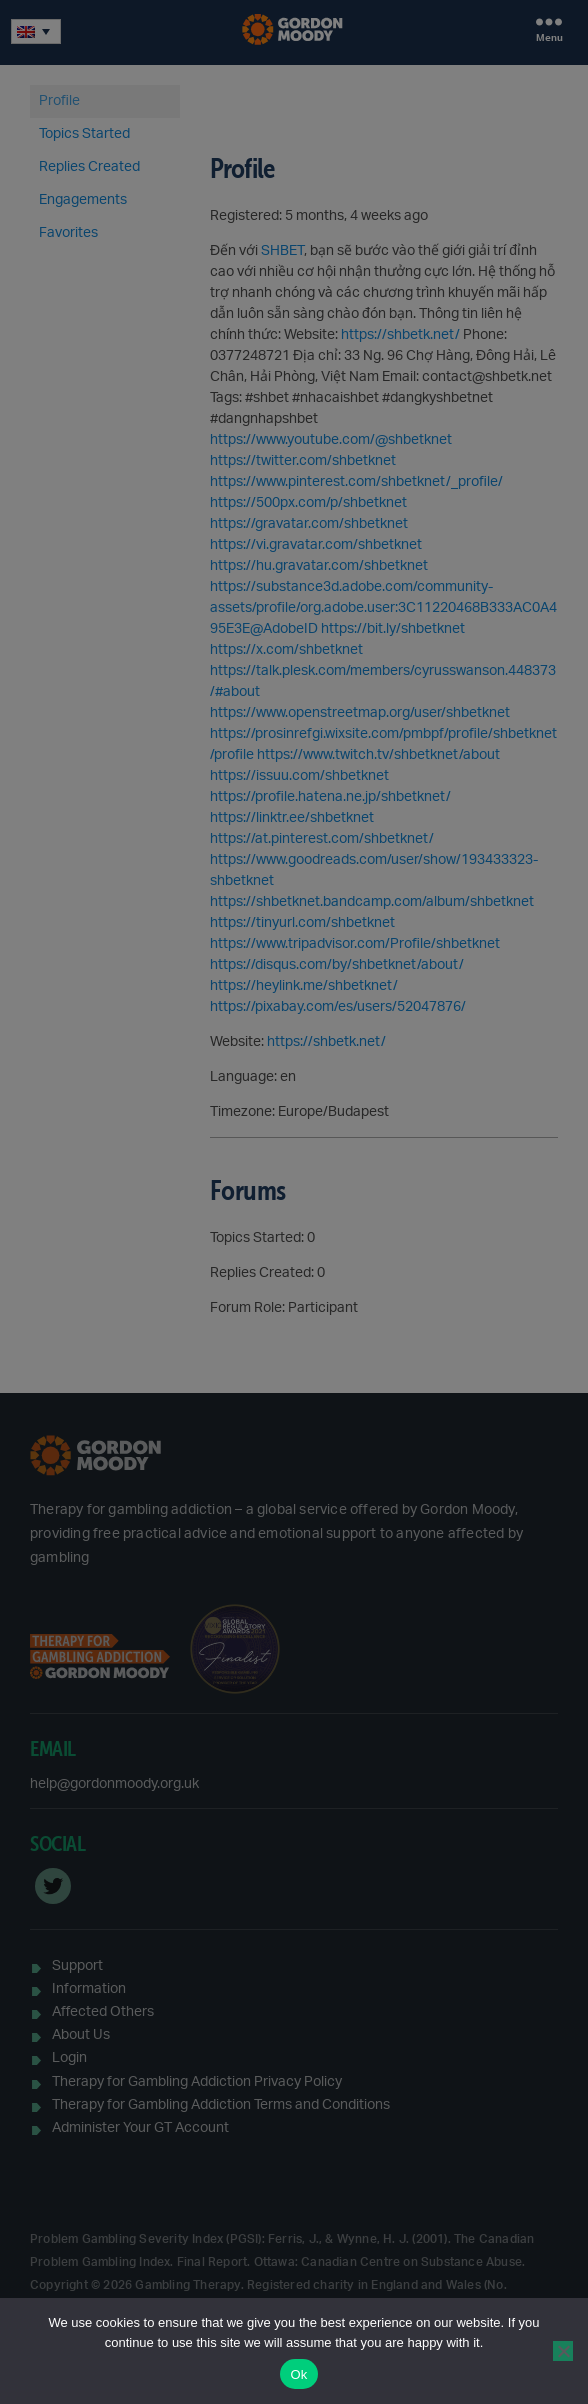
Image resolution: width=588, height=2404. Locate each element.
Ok (298, 2374)
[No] (563, 2351)
